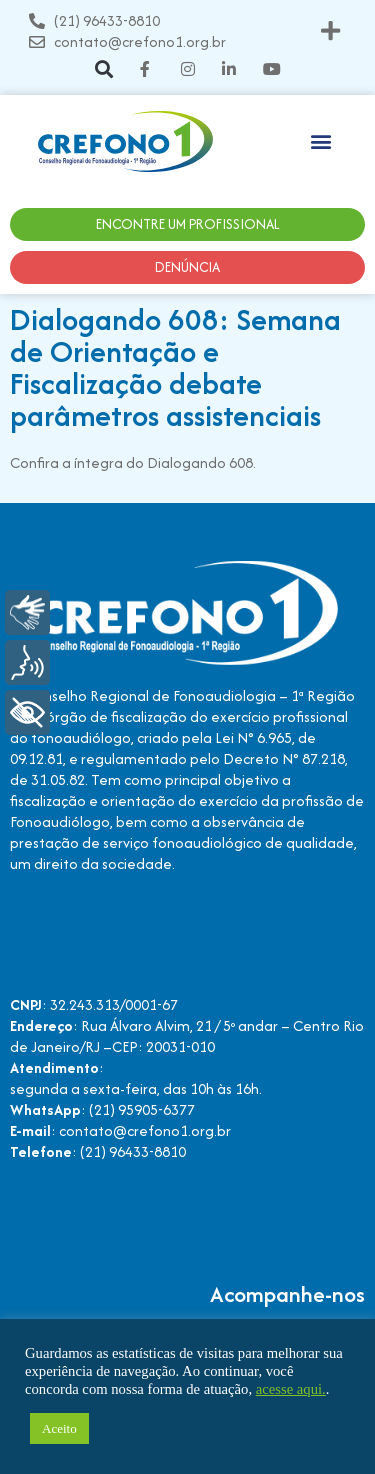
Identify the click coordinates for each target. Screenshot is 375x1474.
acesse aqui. (291, 1389)
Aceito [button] (59, 1428)
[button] (331, 31)
